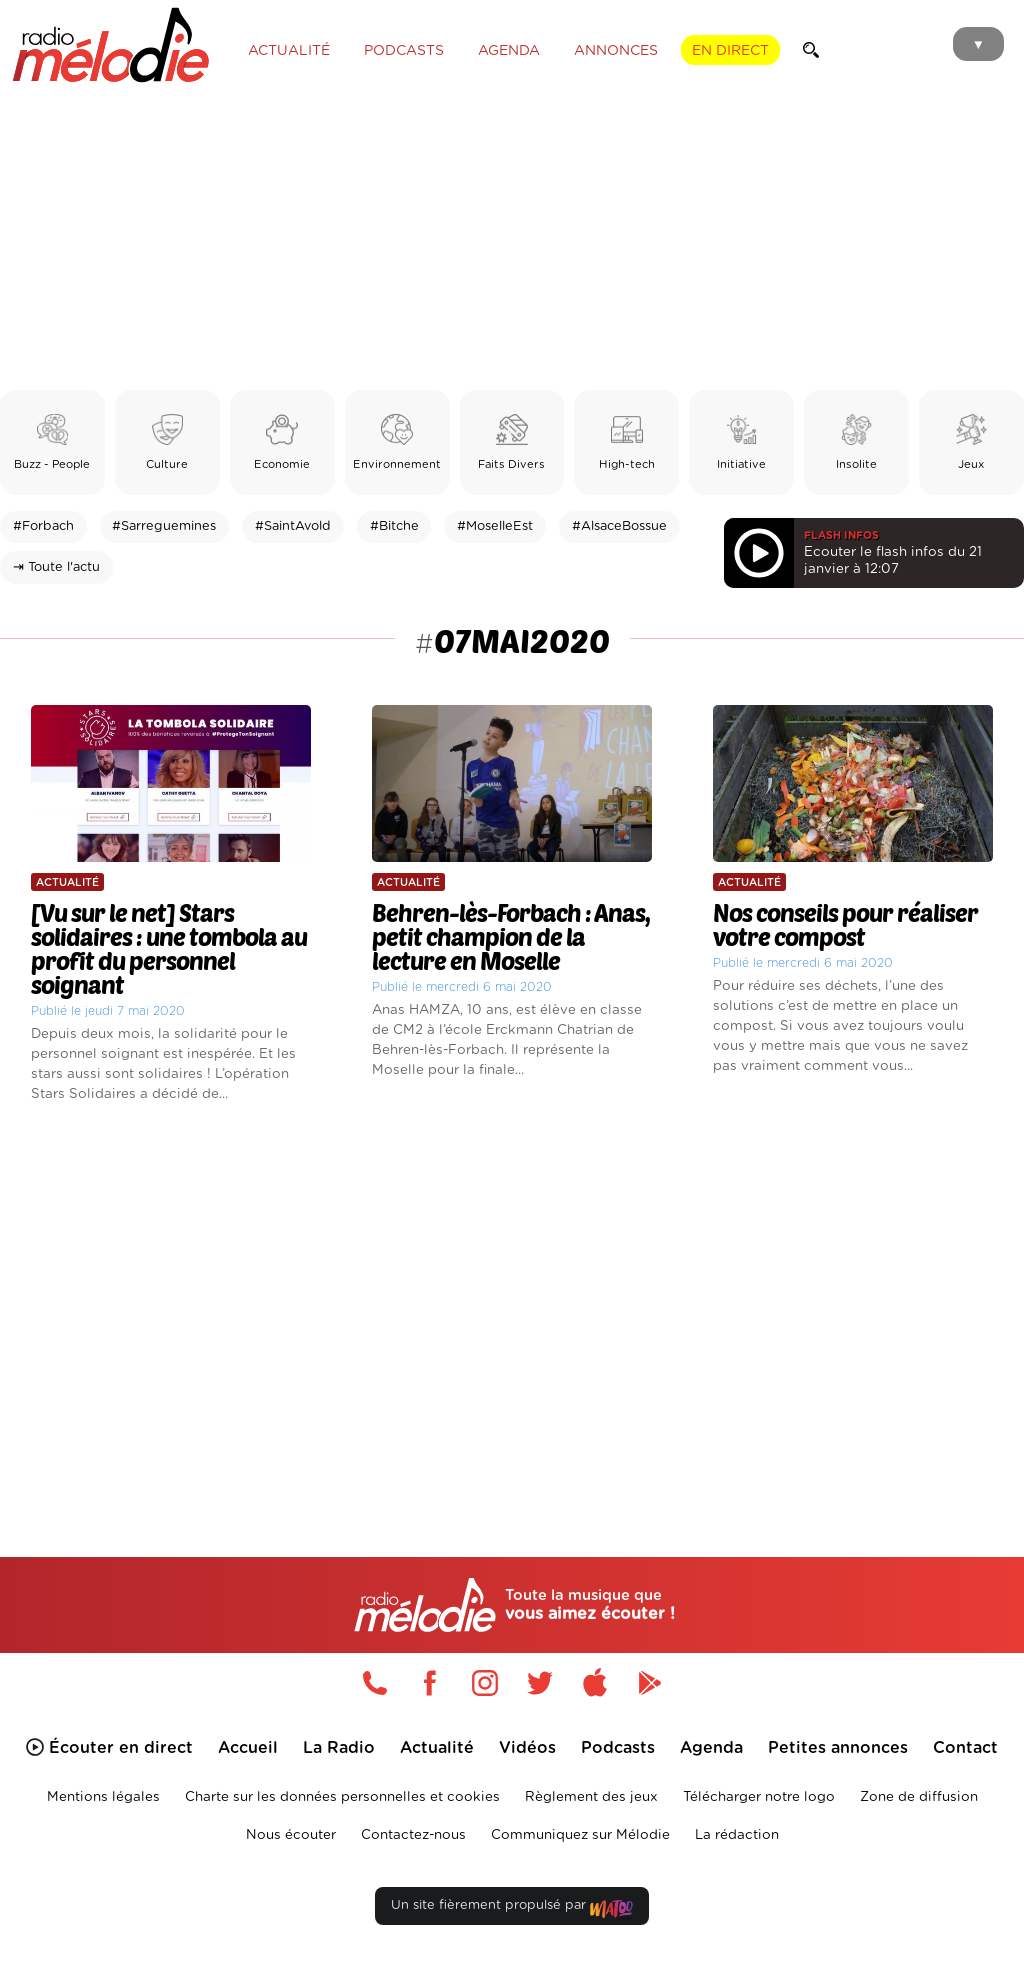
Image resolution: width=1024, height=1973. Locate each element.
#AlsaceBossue (619, 526)
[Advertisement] (512, 240)
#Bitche (394, 526)
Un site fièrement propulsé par (512, 1909)
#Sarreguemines (164, 526)
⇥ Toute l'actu (56, 567)
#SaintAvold (293, 526)
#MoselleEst (495, 526)
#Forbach (43, 526)
